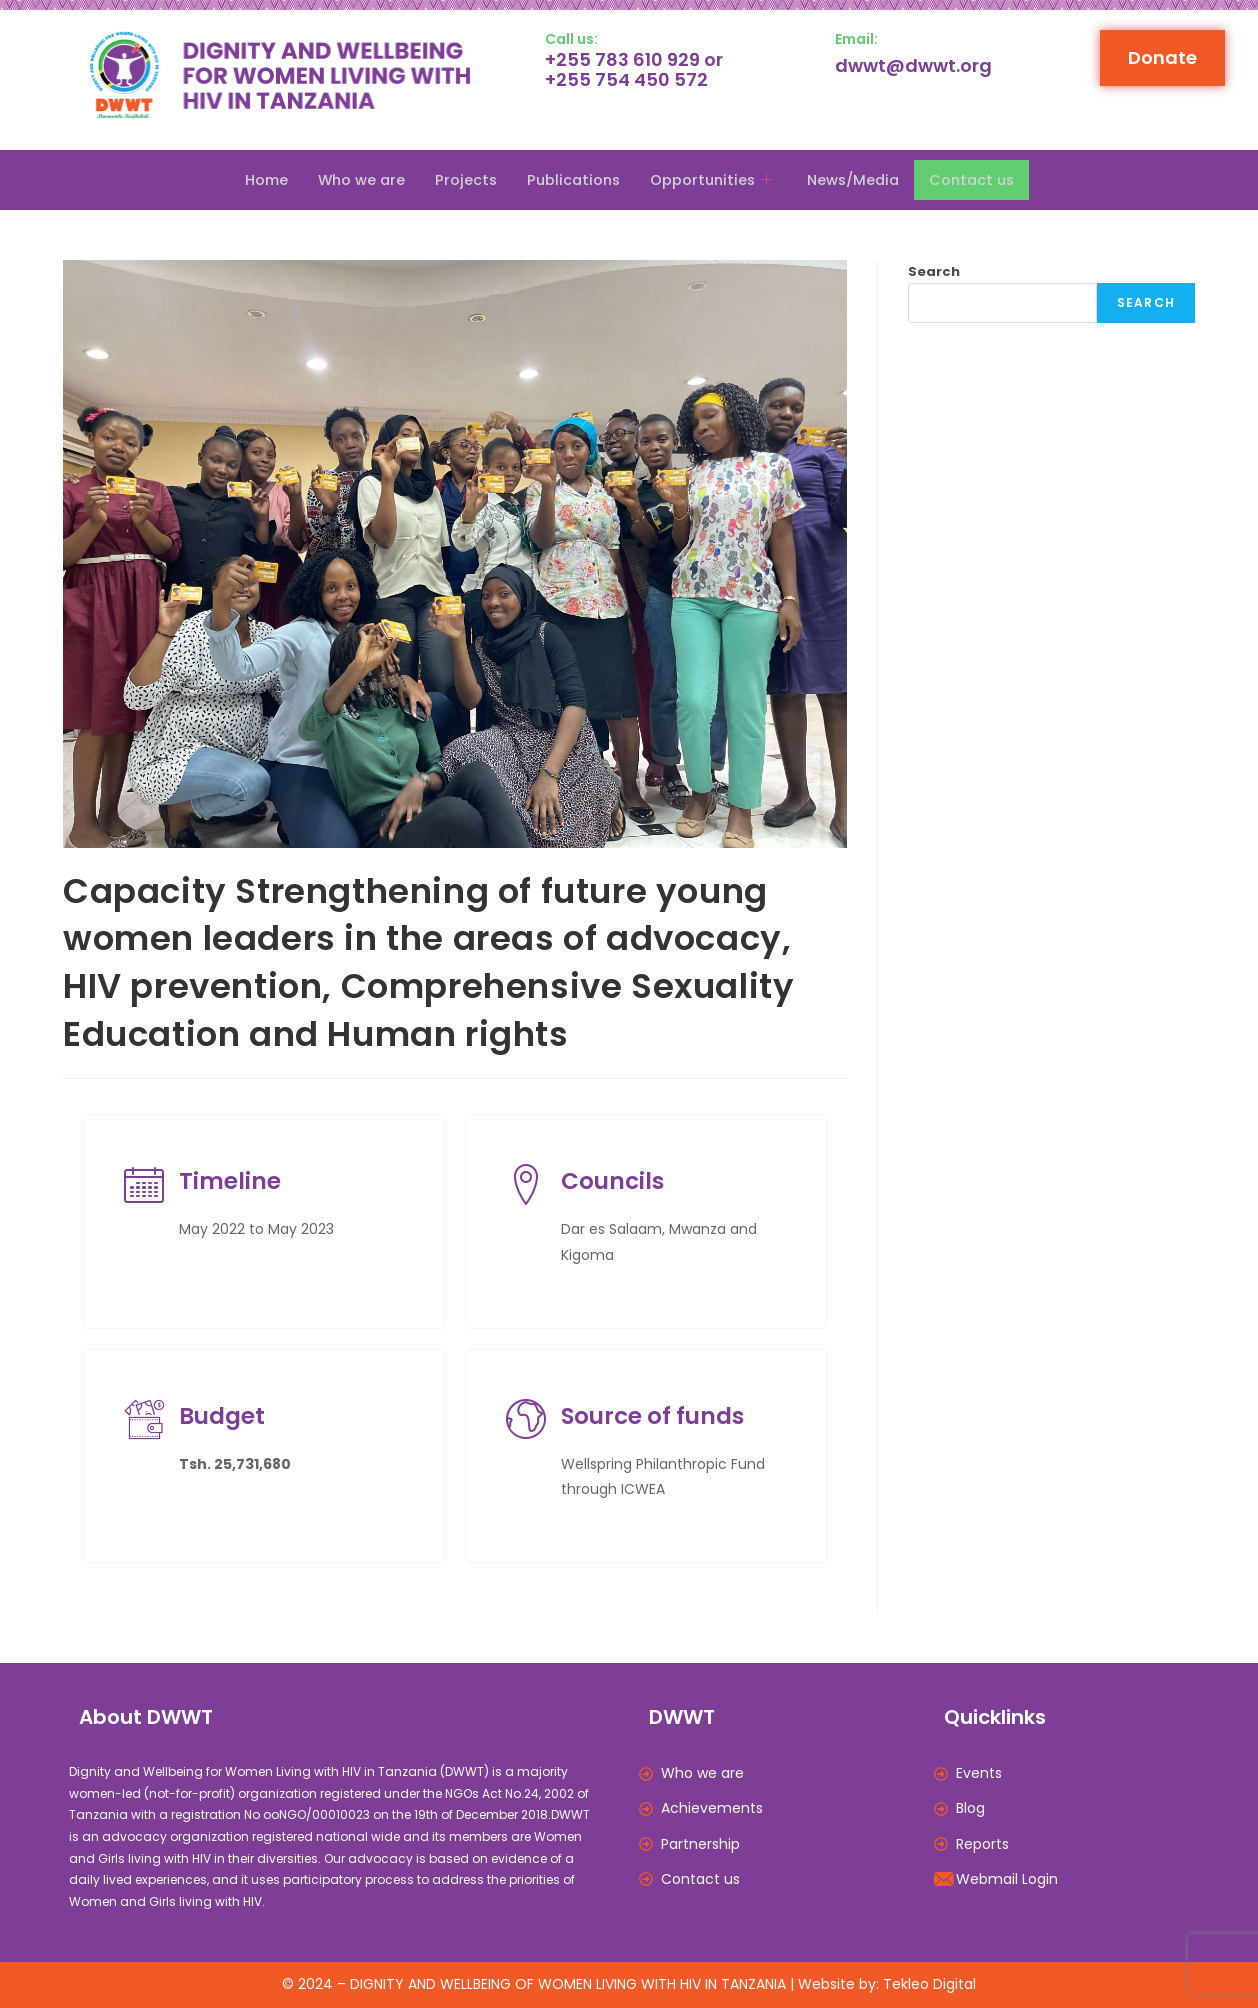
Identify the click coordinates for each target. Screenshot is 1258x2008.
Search (934, 271)
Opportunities (714, 179)
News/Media (857, 179)
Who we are (354, 179)
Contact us (980, 179)
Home (256, 179)
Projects (460, 179)
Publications (570, 179)
